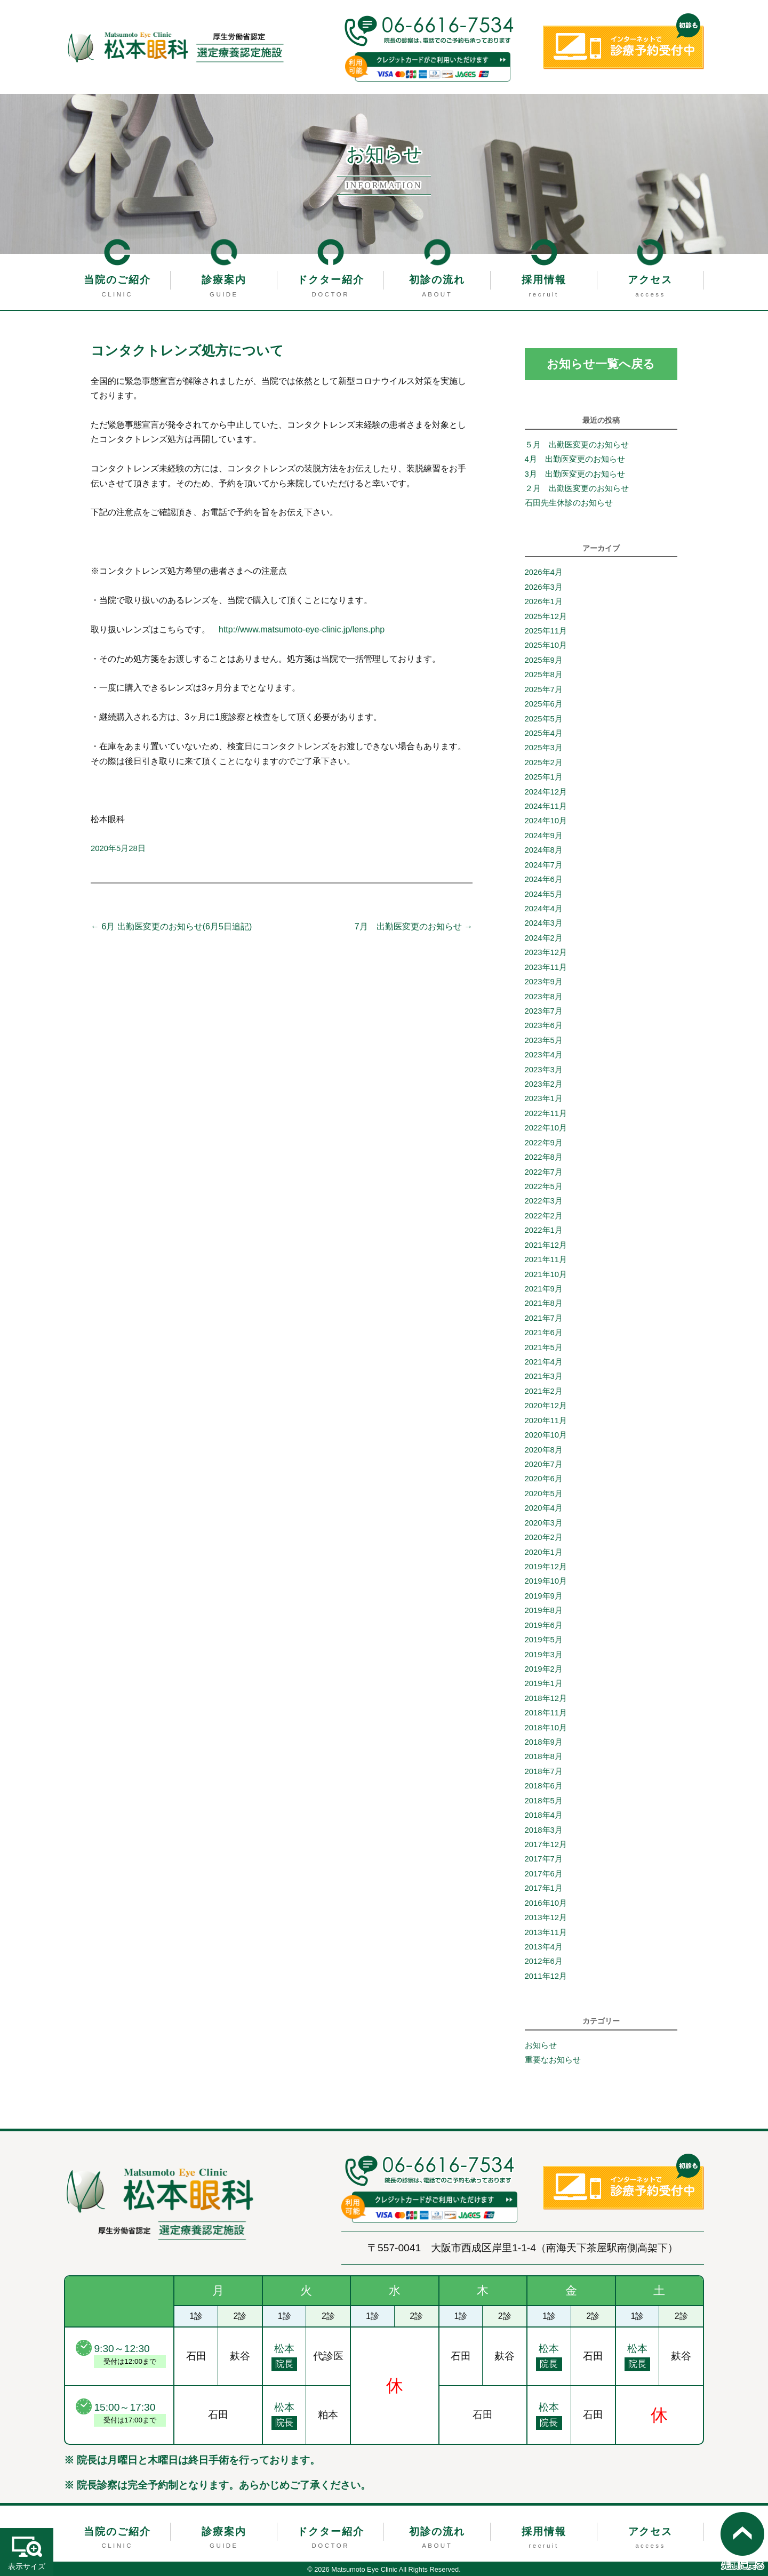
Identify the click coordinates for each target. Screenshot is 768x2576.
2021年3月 (544, 1377)
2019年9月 (544, 1596)
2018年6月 (544, 1785)
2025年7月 (544, 689)
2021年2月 (544, 1391)
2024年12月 (546, 792)
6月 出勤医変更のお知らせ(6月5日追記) (171, 926)
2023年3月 (544, 1069)
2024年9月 (544, 835)
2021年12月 (546, 1245)
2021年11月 (546, 1259)
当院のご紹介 (117, 279)
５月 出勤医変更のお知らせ (577, 444)
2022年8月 (544, 1157)
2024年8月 (544, 850)
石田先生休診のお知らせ (569, 503)
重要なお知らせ (553, 2060)
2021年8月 (544, 1303)
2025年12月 (546, 616)
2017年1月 (544, 1888)
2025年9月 (544, 660)
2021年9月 (544, 1289)
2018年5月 (544, 1800)
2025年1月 (544, 777)
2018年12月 (546, 1698)
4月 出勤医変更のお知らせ (579, 459)
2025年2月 (544, 762)
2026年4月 (544, 572)
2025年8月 (544, 674)
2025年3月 (544, 747)
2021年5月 (544, 1347)
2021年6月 (544, 1332)
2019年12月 (546, 1566)
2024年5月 (544, 894)
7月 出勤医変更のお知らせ (414, 926)
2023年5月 (544, 1040)
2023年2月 (544, 1084)
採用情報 (544, 279)
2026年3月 (544, 587)
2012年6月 (544, 1961)
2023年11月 (546, 967)
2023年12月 (546, 952)
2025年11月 (546, 631)
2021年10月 (546, 1274)
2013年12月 (546, 1917)
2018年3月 (544, 1830)
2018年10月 (546, 1727)
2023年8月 (544, 996)
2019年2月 (544, 1669)
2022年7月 (544, 1172)
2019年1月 (544, 1683)
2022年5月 (544, 1186)
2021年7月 (544, 1318)
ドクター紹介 (330, 279)
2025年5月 (544, 719)
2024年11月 (546, 806)
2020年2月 (544, 1537)
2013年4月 (544, 1947)
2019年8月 (544, 1610)
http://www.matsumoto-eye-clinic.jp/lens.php (302, 629)
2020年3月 (544, 1523)
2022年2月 (544, 1215)
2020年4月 (544, 1508)
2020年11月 (546, 1420)
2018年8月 (544, 1757)
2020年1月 (544, 1552)
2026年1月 (544, 601)
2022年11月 (546, 1113)
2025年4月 (544, 733)
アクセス (650, 279)
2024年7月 (544, 865)
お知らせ (541, 2045)
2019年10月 (546, 1581)
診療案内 (224, 279)
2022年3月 (544, 1201)
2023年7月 (544, 1011)
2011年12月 (546, 1976)
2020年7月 (544, 1464)
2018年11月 (546, 1712)
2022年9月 (544, 1142)
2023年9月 (544, 981)
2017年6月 (544, 1873)
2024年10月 (546, 821)
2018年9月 (544, 1742)
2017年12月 (546, 1844)
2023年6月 (544, 1025)
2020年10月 (546, 1435)
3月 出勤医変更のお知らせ (575, 474)
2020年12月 (546, 1405)
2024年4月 (544, 908)
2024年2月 (544, 938)
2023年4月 (544, 1054)
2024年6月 (544, 879)
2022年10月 (546, 1128)
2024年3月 (544, 923)
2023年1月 (544, 1099)
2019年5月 (544, 1639)
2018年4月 (544, 1815)
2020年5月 (544, 1493)
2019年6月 (544, 1625)
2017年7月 (544, 1859)
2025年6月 (544, 704)
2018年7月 (544, 1771)
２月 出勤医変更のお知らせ (577, 488)
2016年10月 (546, 1903)
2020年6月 (544, 1479)
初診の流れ (437, 279)
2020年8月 (544, 1450)
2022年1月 (544, 1230)
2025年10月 (546, 645)
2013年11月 (546, 1932)
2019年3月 (544, 1654)
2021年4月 (544, 1362)
